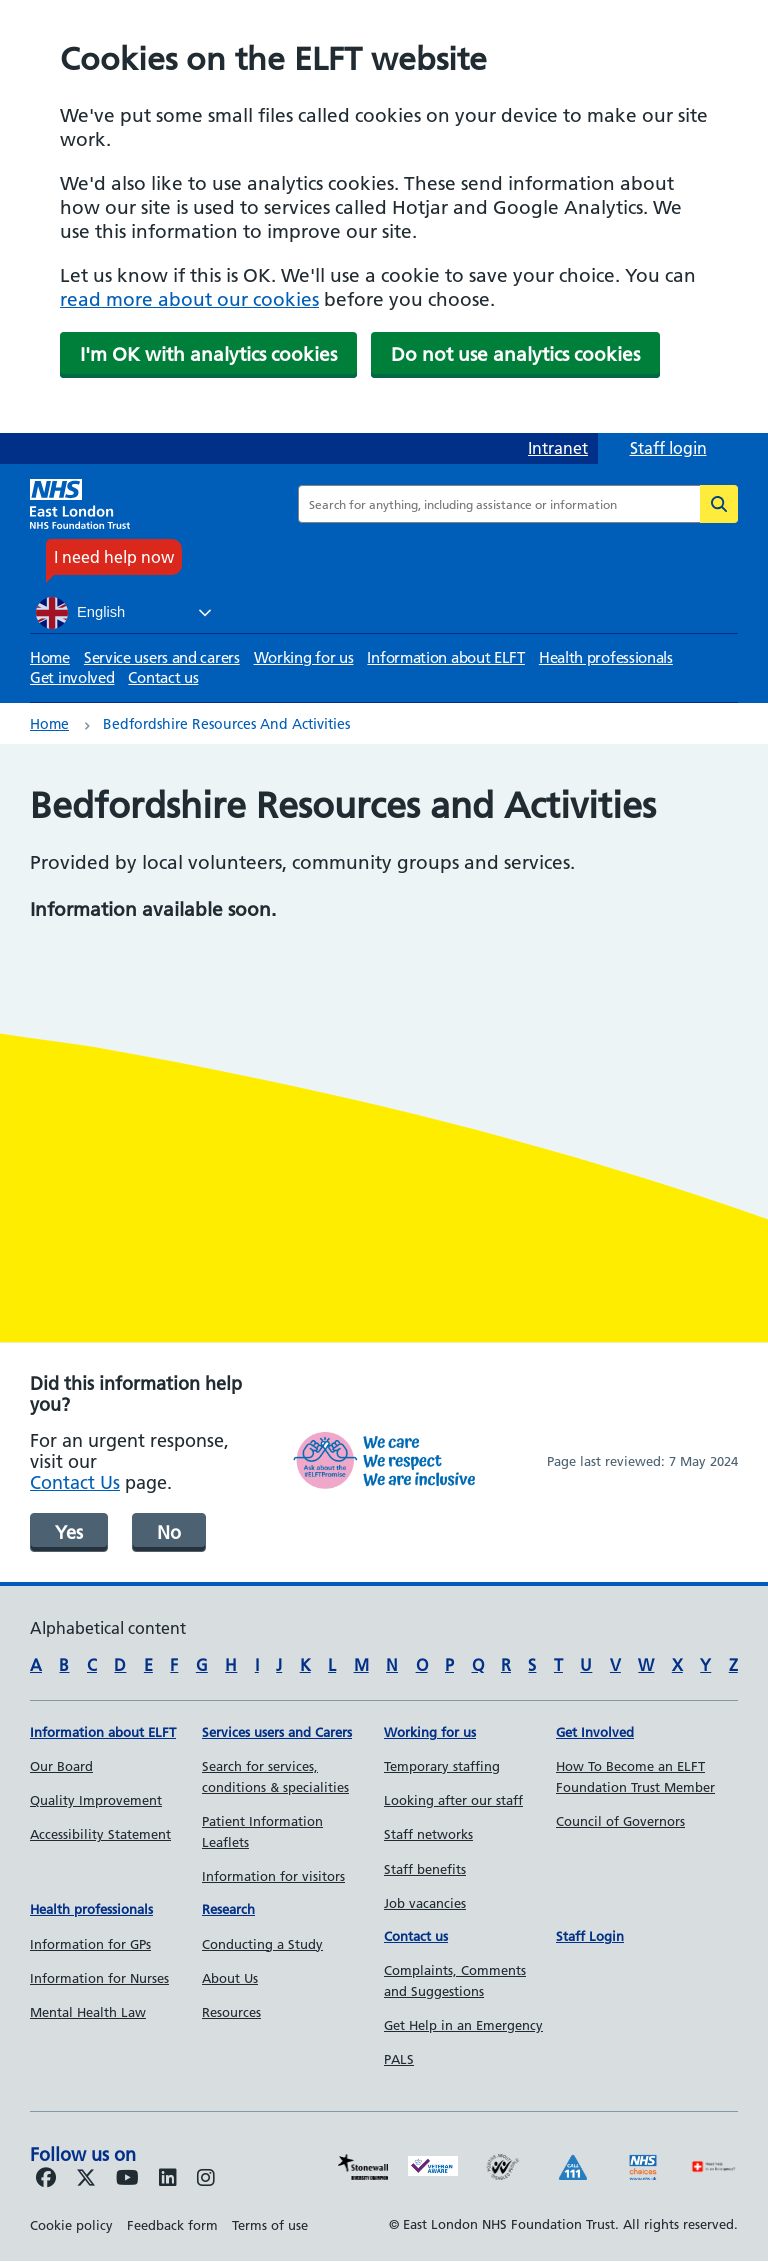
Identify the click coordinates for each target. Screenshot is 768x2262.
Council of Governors (620, 1821)
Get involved (72, 677)
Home (50, 657)
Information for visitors (273, 1876)
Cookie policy (71, 2225)
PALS (399, 2059)
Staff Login (590, 1936)
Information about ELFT (445, 657)
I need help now (114, 557)
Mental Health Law (88, 2012)
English (80, 613)
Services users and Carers (277, 1732)
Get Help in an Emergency (463, 2025)
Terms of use (270, 2225)
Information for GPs (90, 1944)
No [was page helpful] (169, 1532)
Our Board (61, 1766)
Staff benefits (425, 1869)
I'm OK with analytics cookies (208, 354)
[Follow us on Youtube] (127, 2179)
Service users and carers (162, 657)
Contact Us (75, 1482)
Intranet (558, 448)
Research (228, 1909)
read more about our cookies (189, 299)
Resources (231, 2012)
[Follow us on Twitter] (86, 2179)
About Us (230, 1978)
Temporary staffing (442, 1766)
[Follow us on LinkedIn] (168, 2179)
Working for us (304, 657)
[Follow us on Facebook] (46, 2179)
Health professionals (606, 657)
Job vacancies (425, 1903)
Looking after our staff (453, 1800)
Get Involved (595, 1732)
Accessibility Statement (100, 1834)
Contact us (163, 677)
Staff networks (428, 1834)
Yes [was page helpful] (69, 1532)
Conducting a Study (262, 1944)
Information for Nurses (99, 1978)
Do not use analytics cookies (515, 354)
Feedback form (172, 2225)
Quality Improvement (96, 1800)
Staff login (668, 448)
